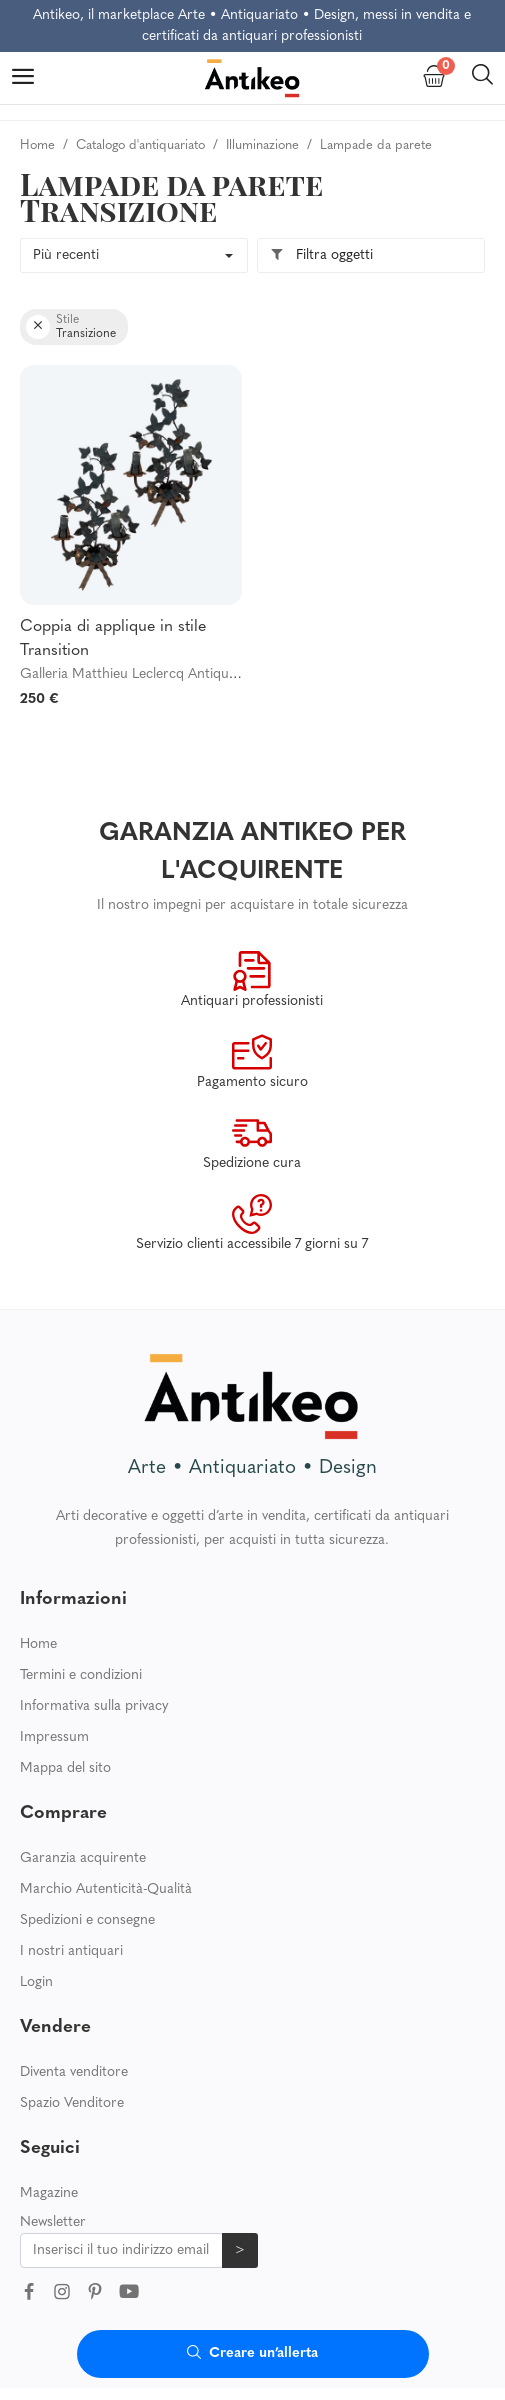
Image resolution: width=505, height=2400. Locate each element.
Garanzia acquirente (83, 1858)
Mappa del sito (65, 1768)
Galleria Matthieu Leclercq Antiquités (135, 674)
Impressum (54, 1737)
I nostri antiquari (71, 1951)
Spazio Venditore (72, 2103)
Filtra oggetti (321, 255)
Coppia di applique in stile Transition (113, 639)
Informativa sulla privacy (94, 1706)
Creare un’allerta (252, 2353)
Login (36, 1982)
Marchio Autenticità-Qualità (106, 1889)
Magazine (49, 2193)
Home (38, 1644)
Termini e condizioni (81, 1675)
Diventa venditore (74, 2072)
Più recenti (66, 255)
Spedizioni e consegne (87, 1920)
